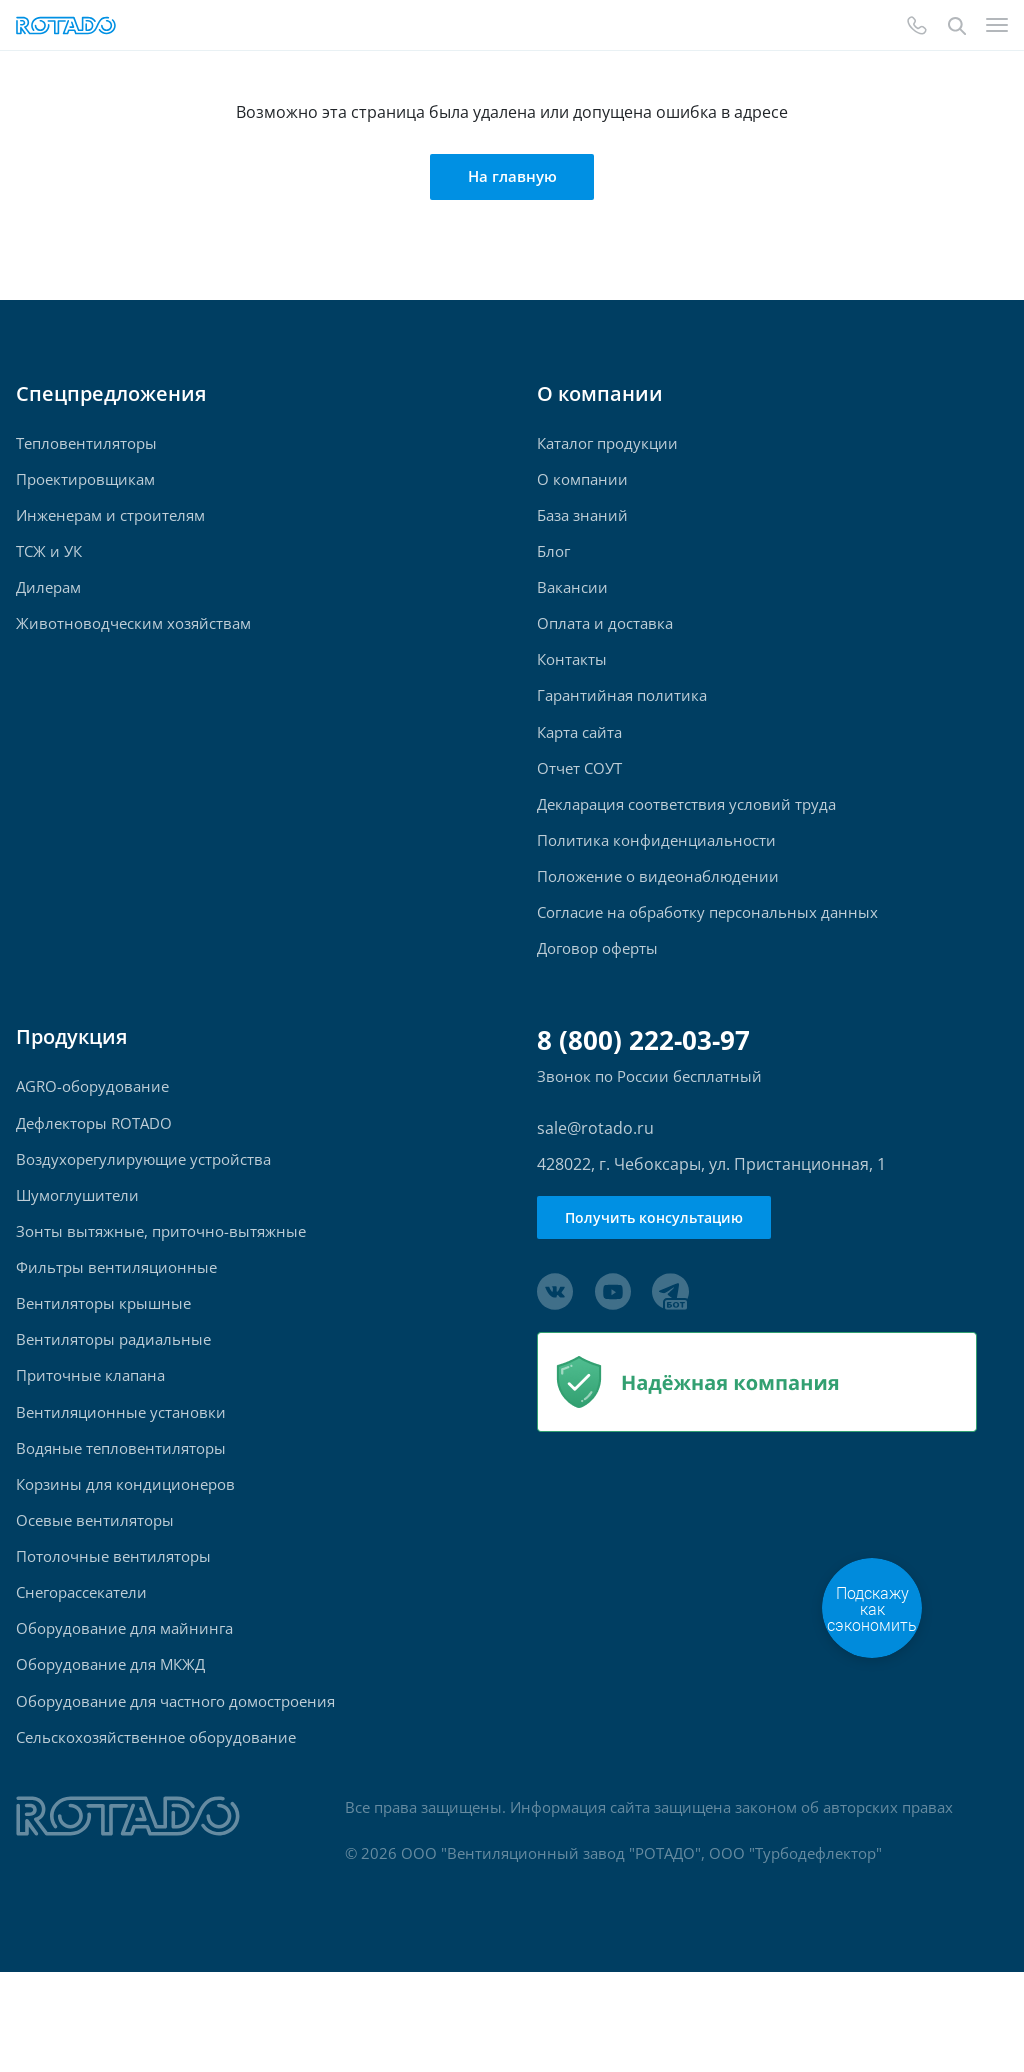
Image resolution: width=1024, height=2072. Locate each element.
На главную (512, 178)
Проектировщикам (85, 484)
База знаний (582, 523)
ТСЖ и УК (49, 562)
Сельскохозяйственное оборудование (156, 1834)
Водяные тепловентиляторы (121, 1522)
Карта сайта (579, 757)
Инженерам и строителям (110, 523)
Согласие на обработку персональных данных (707, 952)
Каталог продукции (607, 445)
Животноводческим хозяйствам (133, 640)
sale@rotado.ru (595, 1174)
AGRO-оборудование (92, 1132)
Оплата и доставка (605, 640)
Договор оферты (597, 991)
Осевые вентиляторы (95, 1600)
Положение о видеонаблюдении (658, 913)
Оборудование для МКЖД (110, 1756)
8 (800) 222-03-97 (643, 1086)
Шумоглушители (77, 1249)
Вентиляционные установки (121, 1483)
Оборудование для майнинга (124, 1717)
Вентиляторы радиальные (113, 1405)
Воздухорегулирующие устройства (143, 1210)
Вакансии (572, 601)
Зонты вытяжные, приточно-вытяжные (161, 1288)
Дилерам (48, 601)
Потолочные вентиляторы (113, 1639)
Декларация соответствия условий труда (686, 835)
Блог (553, 562)
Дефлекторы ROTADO (94, 1171)
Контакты (572, 679)
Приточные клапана (90, 1444)
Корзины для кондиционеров (125, 1561)
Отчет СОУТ (579, 796)
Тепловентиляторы (86, 445)
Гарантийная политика (622, 718)
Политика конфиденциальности (656, 874)
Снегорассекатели (81, 1678)
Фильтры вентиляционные (116, 1327)
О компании (582, 484)
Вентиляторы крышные (103, 1366)
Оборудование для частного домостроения (175, 1795)
